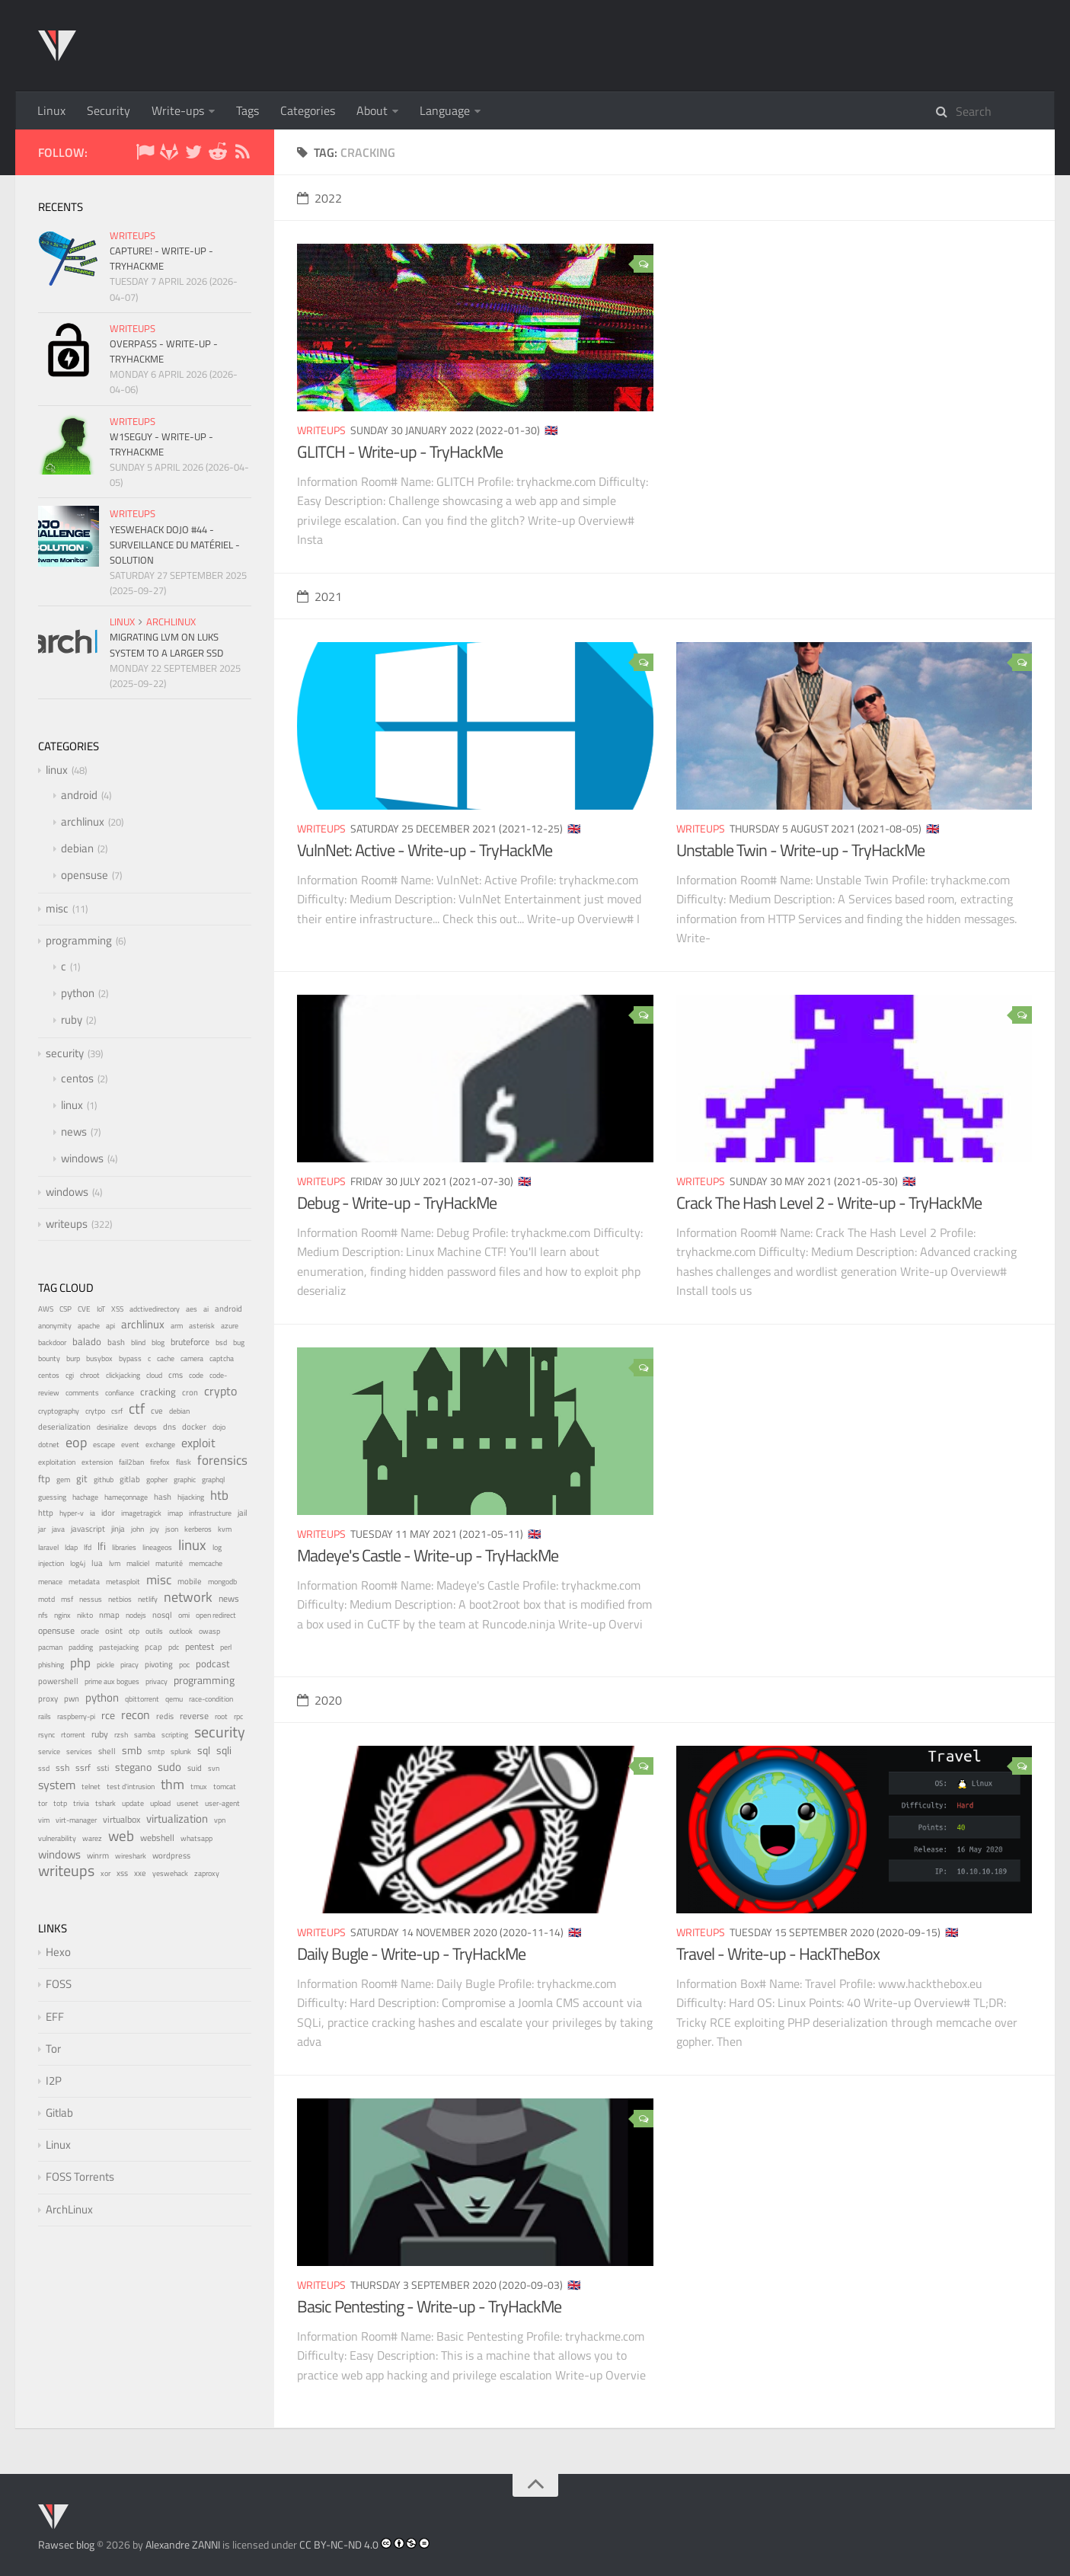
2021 (319, 596)
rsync (46, 1734)
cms (175, 1375)
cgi (69, 1375)
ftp (44, 1478)
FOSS (59, 1984)
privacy (156, 1681)
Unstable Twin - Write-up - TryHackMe (800, 850)
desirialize (112, 1427)
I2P (54, 2080)
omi (184, 1615)
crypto (220, 1390)
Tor (53, 2048)
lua (97, 1563)
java (58, 1529)
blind (138, 1342)
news (74, 1131)
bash (116, 1342)
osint (114, 1631)
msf (67, 1599)
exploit (198, 1442)
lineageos (157, 1547)
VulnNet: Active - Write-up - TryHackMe (424, 850)
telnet (91, 1786)
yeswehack (170, 1873)
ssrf (83, 1768)
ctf (137, 1408)
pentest (199, 1647)
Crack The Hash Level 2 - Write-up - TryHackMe (829, 1203)
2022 (319, 198)
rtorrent (73, 1734)
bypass (130, 1358)
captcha (221, 1358)
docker (194, 1426)
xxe (140, 1872)
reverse (194, 1715)
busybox (99, 1358)
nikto (85, 1615)
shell (107, 1751)
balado (86, 1341)
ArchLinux (69, 2209)
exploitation (56, 1462)
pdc (173, 1647)
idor (108, 1513)
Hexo (58, 1952)
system (56, 1784)
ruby (71, 1019)
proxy (48, 1698)
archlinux (171, 621)
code (196, 1375)
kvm (225, 1529)
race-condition (211, 1699)
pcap (153, 1647)
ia (92, 1513)
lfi (101, 1546)
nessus (90, 1599)
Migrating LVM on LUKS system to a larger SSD (166, 644)
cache (165, 1358)
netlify (148, 1599)
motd (46, 1599)
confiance (119, 1392)
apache (89, 1325)
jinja (118, 1529)
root (221, 1716)
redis (165, 1716)
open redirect (216, 1615)
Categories (307, 110)
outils (154, 1631)
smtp (156, 1751)
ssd (44, 1768)
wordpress (171, 1855)
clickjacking (123, 1375)
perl (226, 1647)
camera (191, 1358)
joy (154, 1529)
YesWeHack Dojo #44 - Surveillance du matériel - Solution (175, 544)
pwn (71, 1698)
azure (229, 1325)
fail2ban (131, 1462)
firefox (160, 1462)
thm (172, 1784)
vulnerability (57, 1838)
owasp (209, 1631)
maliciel (137, 1563)
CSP (65, 1309)
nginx (62, 1615)
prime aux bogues (112, 1681)
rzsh (121, 1734)
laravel (48, 1547)
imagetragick (141, 1513)
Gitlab (59, 2112)
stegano (133, 1767)
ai (206, 1308)
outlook (181, 1631)
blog (158, 1342)
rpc (238, 1716)
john (137, 1529)
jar (42, 1529)
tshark (105, 1803)
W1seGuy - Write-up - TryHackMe (161, 444)
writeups (321, 430)
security (65, 1053)
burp (73, 1358)
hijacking (190, 1497)
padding (81, 1647)
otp (134, 1631)
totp (60, 1803)
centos (77, 1078)
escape (104, 1444)
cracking (158, 1392)
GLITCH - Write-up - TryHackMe (400, 452)
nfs (43, 1615)
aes (191, 1309)
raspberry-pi (76, 1716)
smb (132, 1750)
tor (42, 1803)
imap (175, 1513)
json (171, 1529)
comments (82, 1392)
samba (144, 1734)
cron (190, 1392)
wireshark (130, 1855)
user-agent (222, 1803)
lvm (114, 1563)
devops (145, 1427)
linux (122, 621)
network (188, 1597)
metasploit (123, 1581)
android (79, 795)
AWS (45, 1309)
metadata (84, 1581)
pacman (50, 1647)
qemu (174, 1698)
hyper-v (71, 1513)
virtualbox (121, 1819)
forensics (222, 1460)
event (130, 1444)
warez (92, 1838)
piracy (129, 1664)
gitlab (130, 1479)
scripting (174, 1734)
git (82, 1478)
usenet (188, 1803)
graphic (185, 1479)
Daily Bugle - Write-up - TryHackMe (411, 1954)
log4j (77, 1563)
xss (122, 1873)
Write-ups (178, 110)
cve (157, 1411)
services (79, 1751)
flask (183, 1462)
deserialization (64, 1427)
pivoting (159, 1664)
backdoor (52, 1342)
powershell (58, 1681)
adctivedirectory (154, 1308)
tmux (198, 1786)
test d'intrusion (131, 1786)
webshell (157, 1838)
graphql (213, 1479)
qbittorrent (142, 1699)
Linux (51, 110)
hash (162, 1497)
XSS (117, 1309)
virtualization (177, 1819)
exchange (160, 1444)
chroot (90, 1375)
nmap (109, 1615)
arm (177, 1325)
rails (44, 1716)
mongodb (222, 1581)
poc (184, 1664)
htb (219, 1495)
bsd (221, 1342)
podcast (213, 1663)
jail (243, 1513)
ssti (103, 1767)
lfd (87, 1547)
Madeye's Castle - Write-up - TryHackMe (427, 1555)
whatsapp (196, 1838)
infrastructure (210, 1513)
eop (76, 1442)
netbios (120, 1599)
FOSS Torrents (80, 2176)
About (372, 110)
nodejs (136, 1615)
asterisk (202, 1325)
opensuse (84, 875)
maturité (169, 1563)
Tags (247, 110)
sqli (224, 1750)
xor (105, 1873)
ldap (71, 1547)
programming (79, 940)
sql (203, 1750)
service (49, 1751)
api (110, 1325)
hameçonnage (126, 1497)
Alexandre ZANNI (182, 2544)
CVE (84, 1309)
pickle (105, 1664)
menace (50, 1581)
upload (160, 1803)
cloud (154, 1375)
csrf (117, 1411)
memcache (205, 1563)
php (80, 1663)
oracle (90, 1631)
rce (108, 1715)
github (103, 1479)
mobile (189, 1581)
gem (63, 1479)
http (45, 1512)
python (77, 993)
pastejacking (119, 1647)
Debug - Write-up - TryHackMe (397, 1203)
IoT (101, 1309)
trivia (81, 1803)
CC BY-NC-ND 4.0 (338, 2544)
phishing (51, 1664)
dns (169, 1426)
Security (108, 110)
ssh (62, 1767)
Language (445, 110)
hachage (85, 1497)
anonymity (55, 1325)
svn (213, 1768)
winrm (98, 1855)
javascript (88, 1529)
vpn (219, 1820)
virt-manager (76, 1820)
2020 (319, 1700)
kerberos (198, 1529)
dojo (218, 1427)
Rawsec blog (66, 2544)
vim (44, 1820)
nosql (162, 1615)
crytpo (95, 1411)
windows (82, 1158)
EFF (55, 2016)
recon (135, 1714)
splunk (181, 1751)
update (133, 1803)
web (121, 1835)
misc (57, 908)
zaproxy (206, 1873)
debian (77, 848)
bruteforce (190, 1341)
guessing (52, 1497)
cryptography (58, 1411)
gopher (157, 1479)
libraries (124, 1547)
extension (97, 1462)
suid (194, 1768)
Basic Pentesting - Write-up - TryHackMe (429, 2306)
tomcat (224, 1786)
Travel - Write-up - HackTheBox (778, 1954)
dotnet (48, 1444)
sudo (169, 1766)
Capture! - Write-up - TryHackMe (161, 258)
